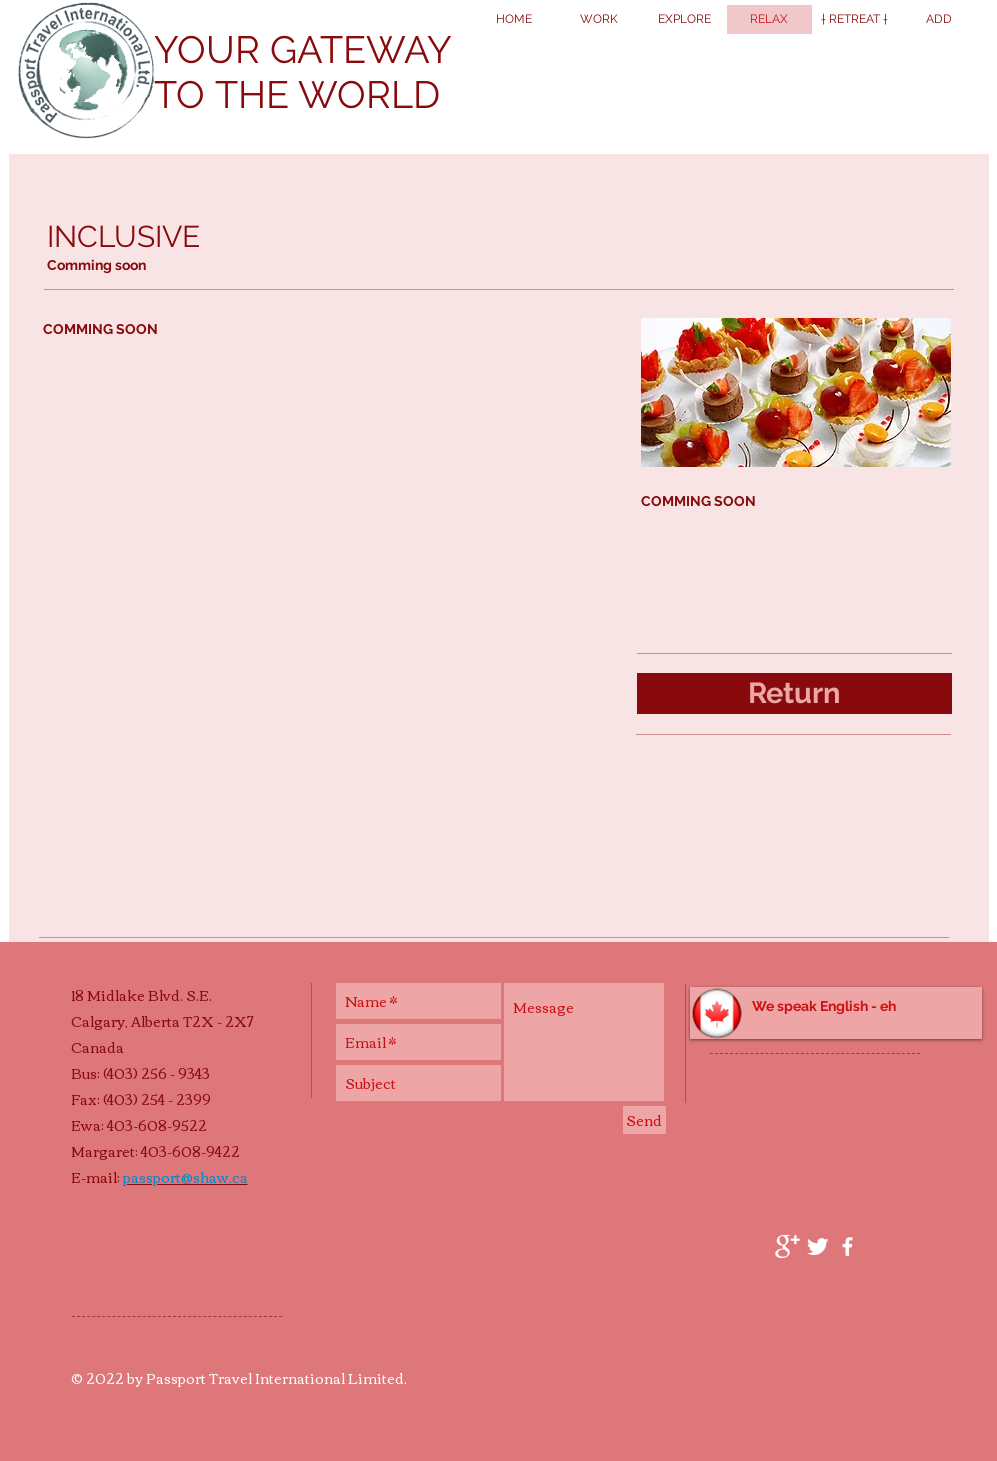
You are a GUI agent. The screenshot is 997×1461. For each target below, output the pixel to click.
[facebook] (847, 1246)
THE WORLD (327, 94)
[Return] (794, 693)
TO (184, 94)
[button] (836, 1013)
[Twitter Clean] (817, 1246)
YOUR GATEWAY (303, 49)
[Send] (644, 1120)
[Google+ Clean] (787, 1246)
